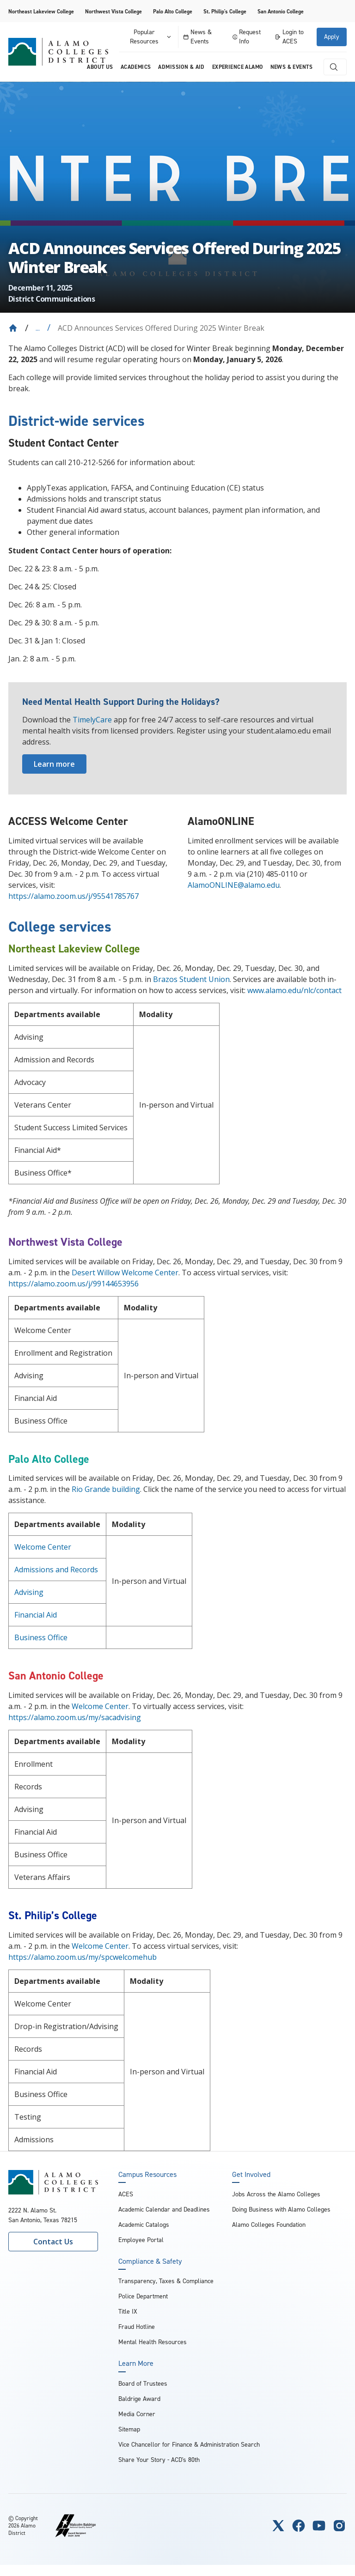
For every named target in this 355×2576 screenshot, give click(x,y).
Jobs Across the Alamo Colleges (276, 2194)
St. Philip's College (224, 11)
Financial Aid (35, 1615)
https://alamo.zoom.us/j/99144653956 (73, 1284)
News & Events (197, 37)
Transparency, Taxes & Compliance (166, 2281)
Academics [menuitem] (136, 67)
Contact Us (53, 2242)
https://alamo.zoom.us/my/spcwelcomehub (82, 1957)
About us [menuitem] (100, 67)
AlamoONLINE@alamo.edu (234, 885)
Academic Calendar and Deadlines (164, 2209)
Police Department (143, 2296)
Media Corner (136, 2414)
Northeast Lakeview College (41, 11)
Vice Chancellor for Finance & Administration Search (189, 2444)
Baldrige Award (139, 2398)
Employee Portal (141, 2240)
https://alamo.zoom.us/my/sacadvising (74, 1717)
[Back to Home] (13, 327)
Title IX (127, 2311)
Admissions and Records (56, 1569)
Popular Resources (151, 37)
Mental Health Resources (152, 2342)
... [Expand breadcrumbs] (38, 328)
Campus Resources (147, 2174)
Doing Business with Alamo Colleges (281, 2209)
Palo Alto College (172, 11)
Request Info (247, 37)
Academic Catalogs (143, 2224)
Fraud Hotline (136, 2326)
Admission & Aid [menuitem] (181, 67)
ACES (125, 2194)
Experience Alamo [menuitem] (237, 67)
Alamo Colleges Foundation (269, 2224)
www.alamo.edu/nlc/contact (294, 990)
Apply (331, 36)
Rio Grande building (106, 1489)
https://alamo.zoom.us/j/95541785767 (73, 896)
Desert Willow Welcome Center (125, 1272)
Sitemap (129, 2429)
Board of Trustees (142, 2383)
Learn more (54, 764)
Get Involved (251, 2174)
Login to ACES (289, 37)
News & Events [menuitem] (291, 67)
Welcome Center (42, 1547)
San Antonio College (280, 11)
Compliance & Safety (150, 2261)
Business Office (40, 1637)
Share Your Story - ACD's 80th (159, 2459)
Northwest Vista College (113, 11)
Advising (28, 1592)
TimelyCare (92, 720)
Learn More (135, 2363)
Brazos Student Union (191, 979)
